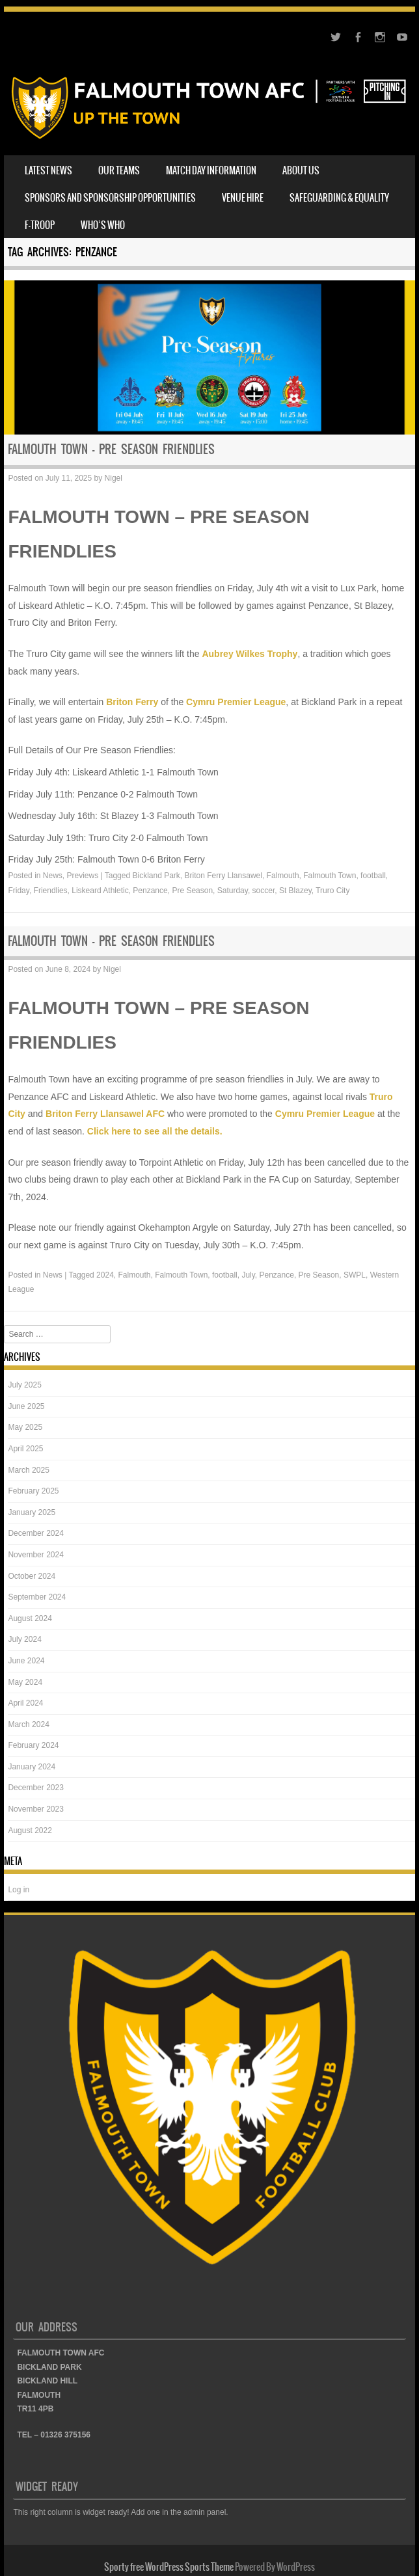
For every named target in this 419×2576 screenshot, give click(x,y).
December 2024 (35, 1533)
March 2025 (28, 1470)
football (373, 875)
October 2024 (31, 1576)
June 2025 (26, 1406)
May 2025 (25, 1427)
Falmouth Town (329, 875)
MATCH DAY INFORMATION (211, 170)
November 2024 (35, 1554)
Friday (18, 890)
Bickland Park (156, 875)
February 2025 (33, 1491)
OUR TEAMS (119, 170)
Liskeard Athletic (100, 890)
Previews (83, 875)
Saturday (232, 890)
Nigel (113, 478)
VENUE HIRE (243, 198)
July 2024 (24, 1639)
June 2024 (26, 1660)
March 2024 (28, 1724)
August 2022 (29, 1830)
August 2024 (29, 1618)
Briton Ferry (132, 702)
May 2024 (25, 1682)
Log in (18, 1889)
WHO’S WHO (103, 225)
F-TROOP (40, 225)
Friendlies (51, 890)
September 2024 (37, 1597)
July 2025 (24, 1384)
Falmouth (283, 875)
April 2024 (25, 1703)
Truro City (332, 890)
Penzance (150, 890)
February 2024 (33, 1745)
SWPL (355, 1275)
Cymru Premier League (236, 702)
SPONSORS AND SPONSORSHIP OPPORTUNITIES (110, 198)
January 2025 (31, 1512)
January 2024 (31, 1766)
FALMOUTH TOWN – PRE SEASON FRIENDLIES (111, 449)
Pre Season (192, 890)
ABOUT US (300, 170)
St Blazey (295, 890)
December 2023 (35, 1787)
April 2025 (25, 1448)
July (247, 1275)
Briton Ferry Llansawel (223, 875)
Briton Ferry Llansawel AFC (105, 1113)
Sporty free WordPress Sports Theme (169, 2567)
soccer (263, 890)
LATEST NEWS (48, 170)
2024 (105, 1275)
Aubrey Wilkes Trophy (249, 654)
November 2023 (35, 1809)
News (52, 875)
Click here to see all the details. (155, 1131)
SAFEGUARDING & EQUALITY (339, 198)
